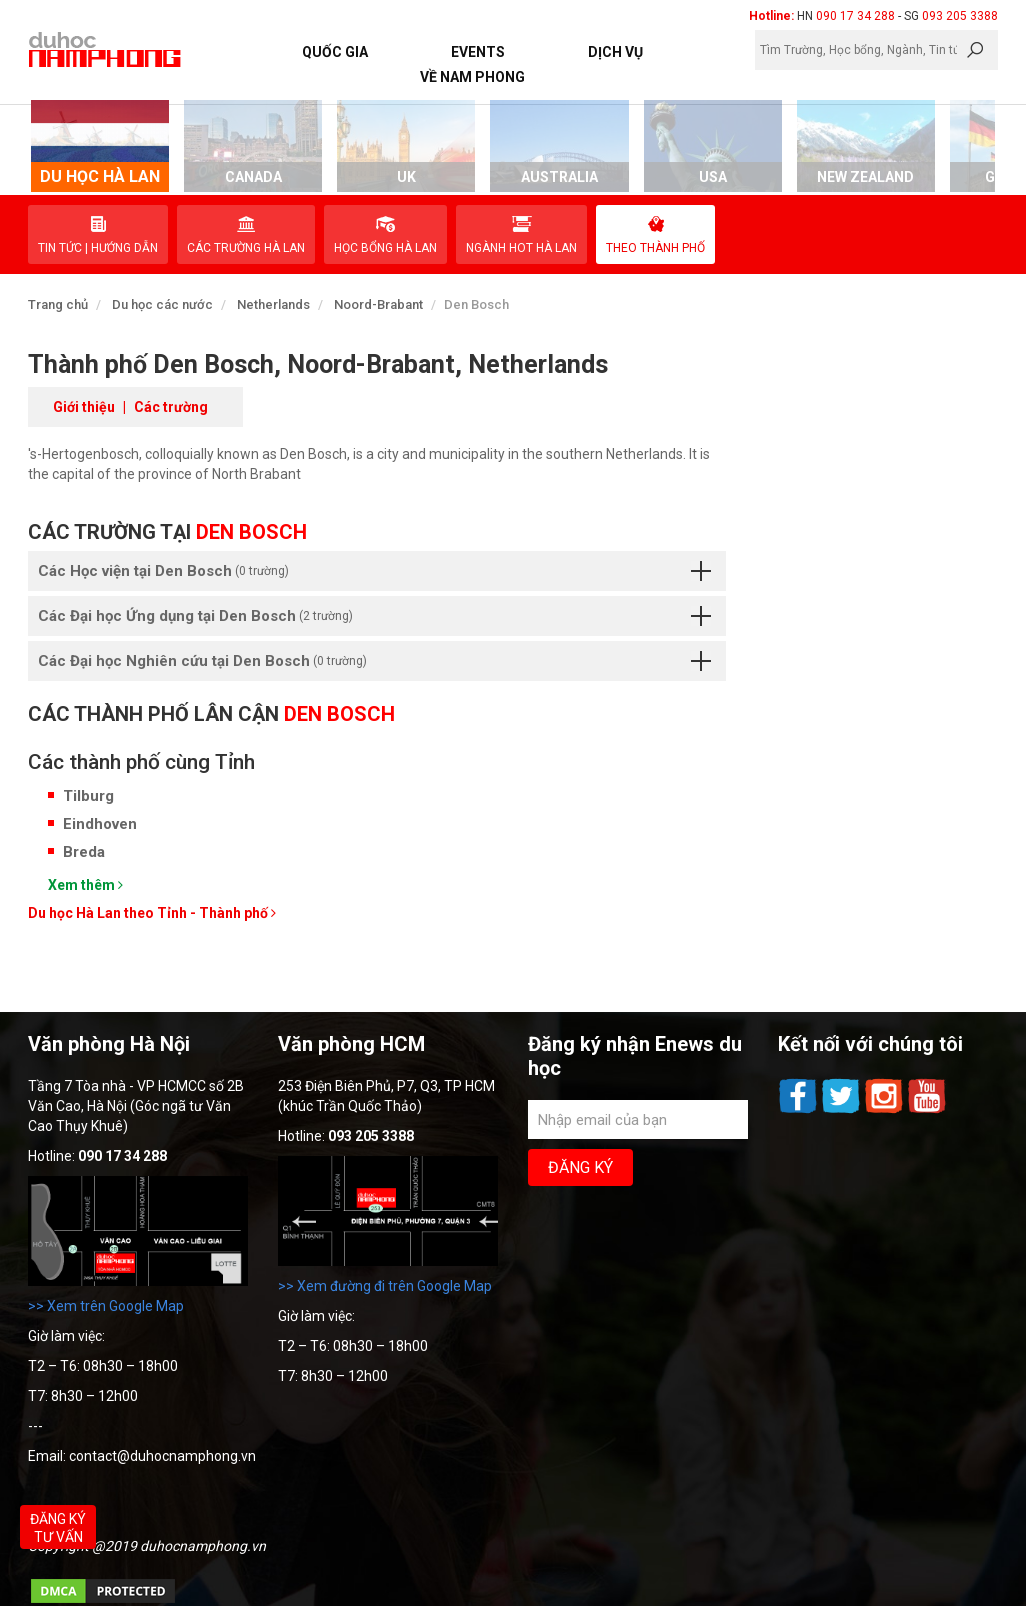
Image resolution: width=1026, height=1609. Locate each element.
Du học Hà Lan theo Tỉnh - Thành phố (152, 913)
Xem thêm (85, 885)
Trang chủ (58, 304)
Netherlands (273, 304)
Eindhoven (100, 824)
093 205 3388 (960, 16)
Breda (84, 852)
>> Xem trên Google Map (106, 1306)
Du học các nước (162, 304)
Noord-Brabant (378, 304)
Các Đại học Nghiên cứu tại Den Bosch (374, 661)
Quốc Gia (335, 52)
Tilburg (88, 796)
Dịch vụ (615, 52)
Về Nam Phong (472, 77)
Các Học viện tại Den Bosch (374, 571)
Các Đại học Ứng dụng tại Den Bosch (374, 616)
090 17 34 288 (855, 16)
